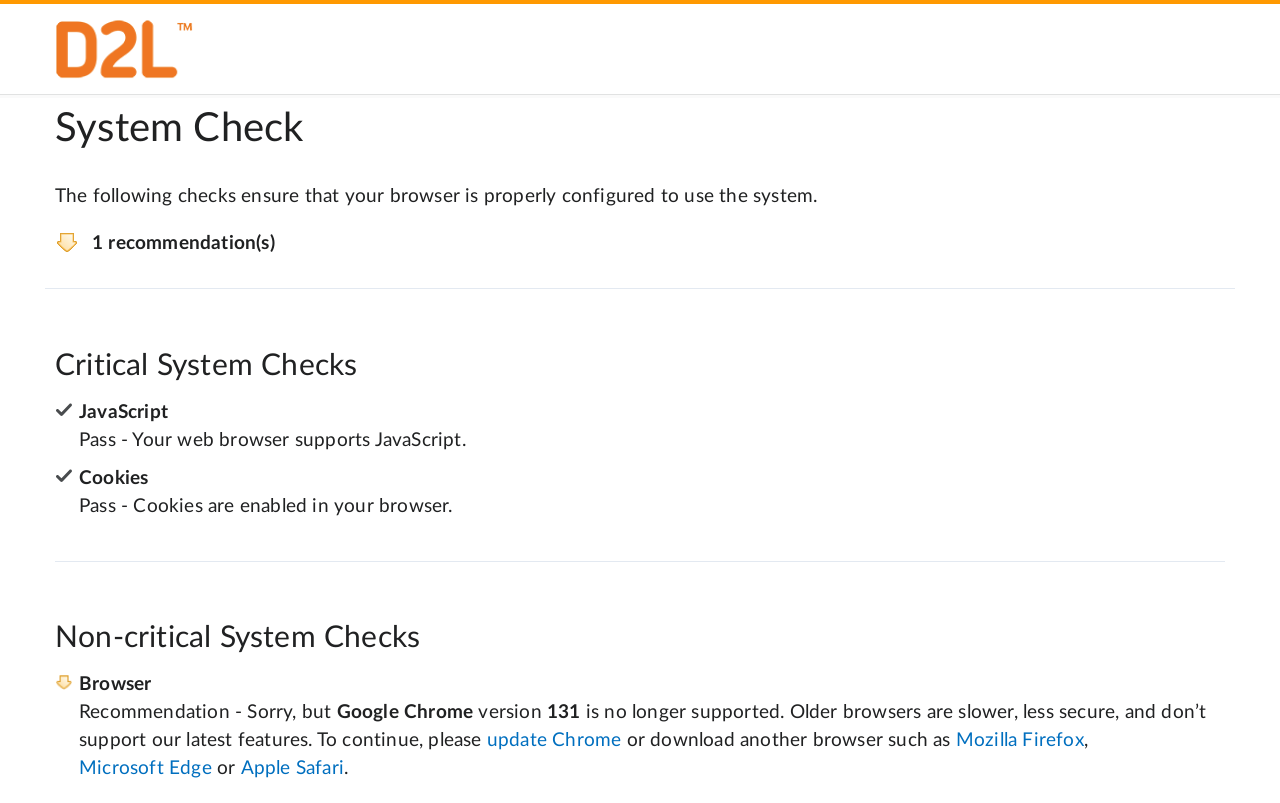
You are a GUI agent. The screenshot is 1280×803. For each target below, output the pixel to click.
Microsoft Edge (145, 768)
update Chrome (554, 740)
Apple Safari (292, 768)
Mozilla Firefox (1020, 740)
